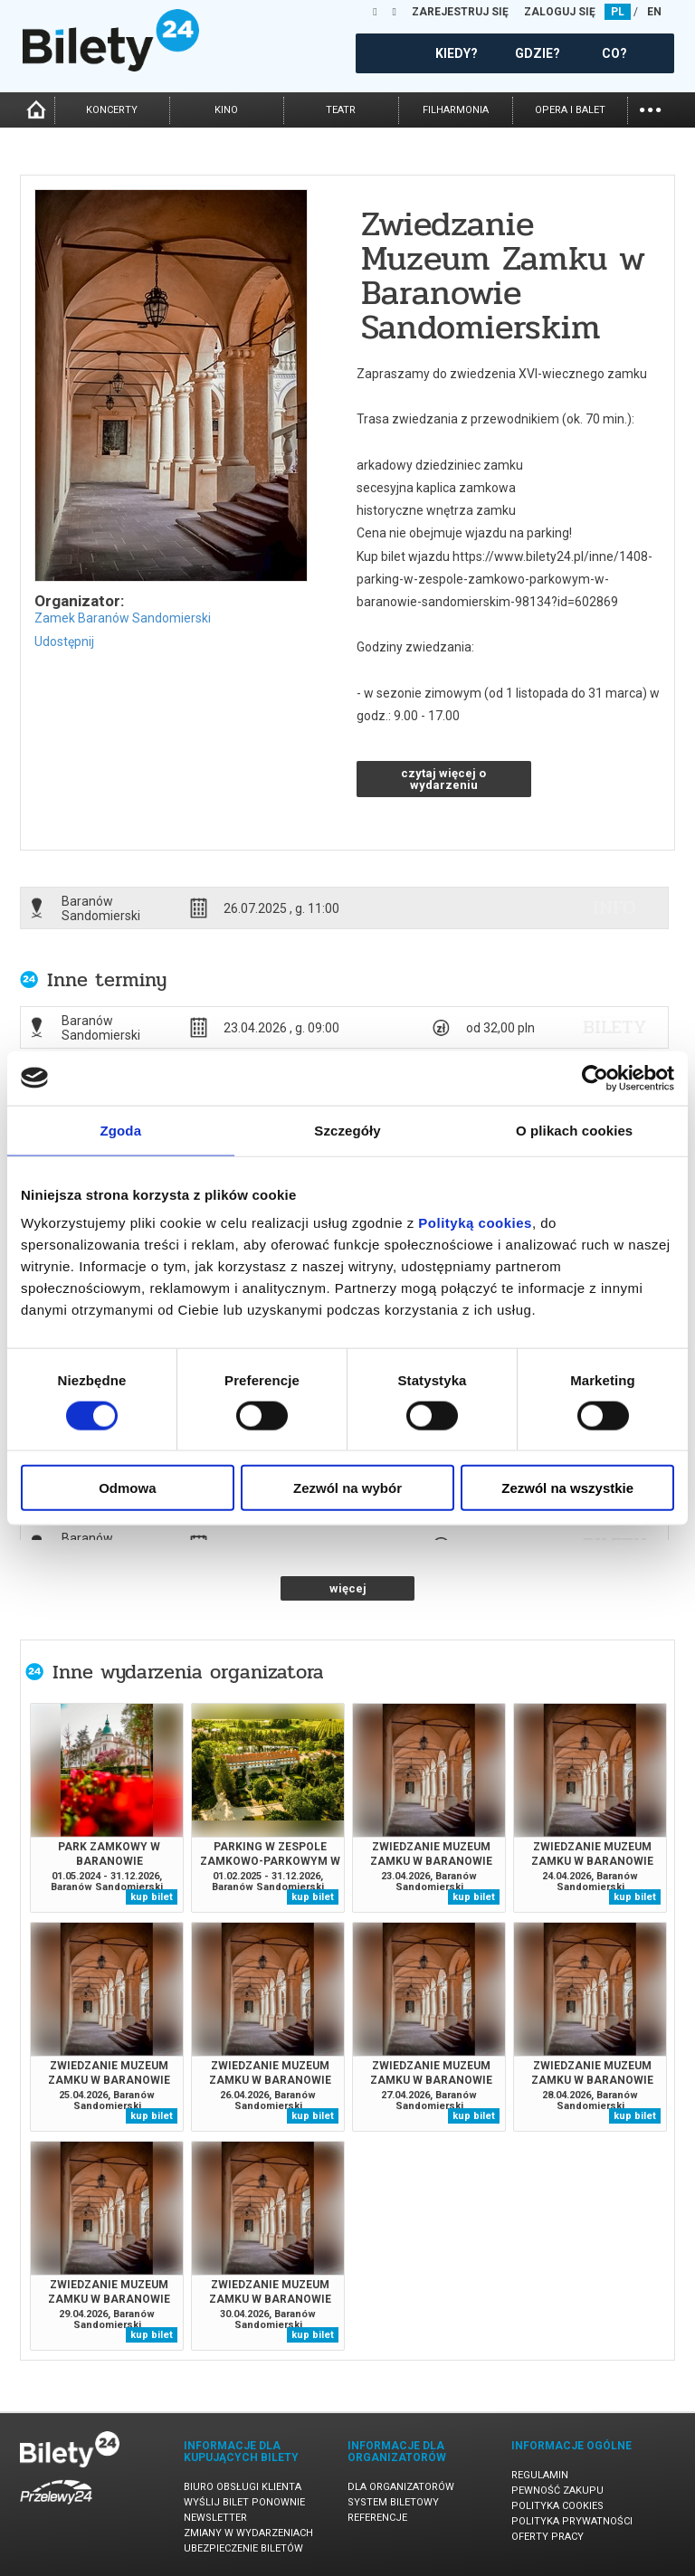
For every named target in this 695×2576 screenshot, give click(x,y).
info (614, 907)
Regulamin (539, 2475)
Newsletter (215, 2518)
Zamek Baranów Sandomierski (122, 618)
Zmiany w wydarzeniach (248, 2533)
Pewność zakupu (557, 2490)
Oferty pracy (547, 2537)
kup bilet (151, 1897)
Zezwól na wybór (347, 1488)
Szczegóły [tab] (347, 1129)
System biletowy (393, 2502)
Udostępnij (64, 641)
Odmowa (127, 1488)
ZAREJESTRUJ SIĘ (460, 11)
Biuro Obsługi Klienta (242, 2487)
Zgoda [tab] (121, 1129)
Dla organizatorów (401, 2487)
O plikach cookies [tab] (574, 1129)
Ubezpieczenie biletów (243, 2548)
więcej (348, 1588)
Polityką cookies (475, 1223)
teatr (341, 110)
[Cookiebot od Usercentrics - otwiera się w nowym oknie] (595, 1077)
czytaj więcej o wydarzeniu (443, 779)
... (650, 108)
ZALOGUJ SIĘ (559, 11)
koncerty (112, 110)
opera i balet (570, 110)
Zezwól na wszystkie (567, 1488)
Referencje (377, 2518)
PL (617, 11)
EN (654, 11)
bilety (615, 1027)
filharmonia (456, 110)
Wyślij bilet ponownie (244, 2502)
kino (226, 110)
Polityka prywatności (572, 2521)
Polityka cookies (557, 2506)
